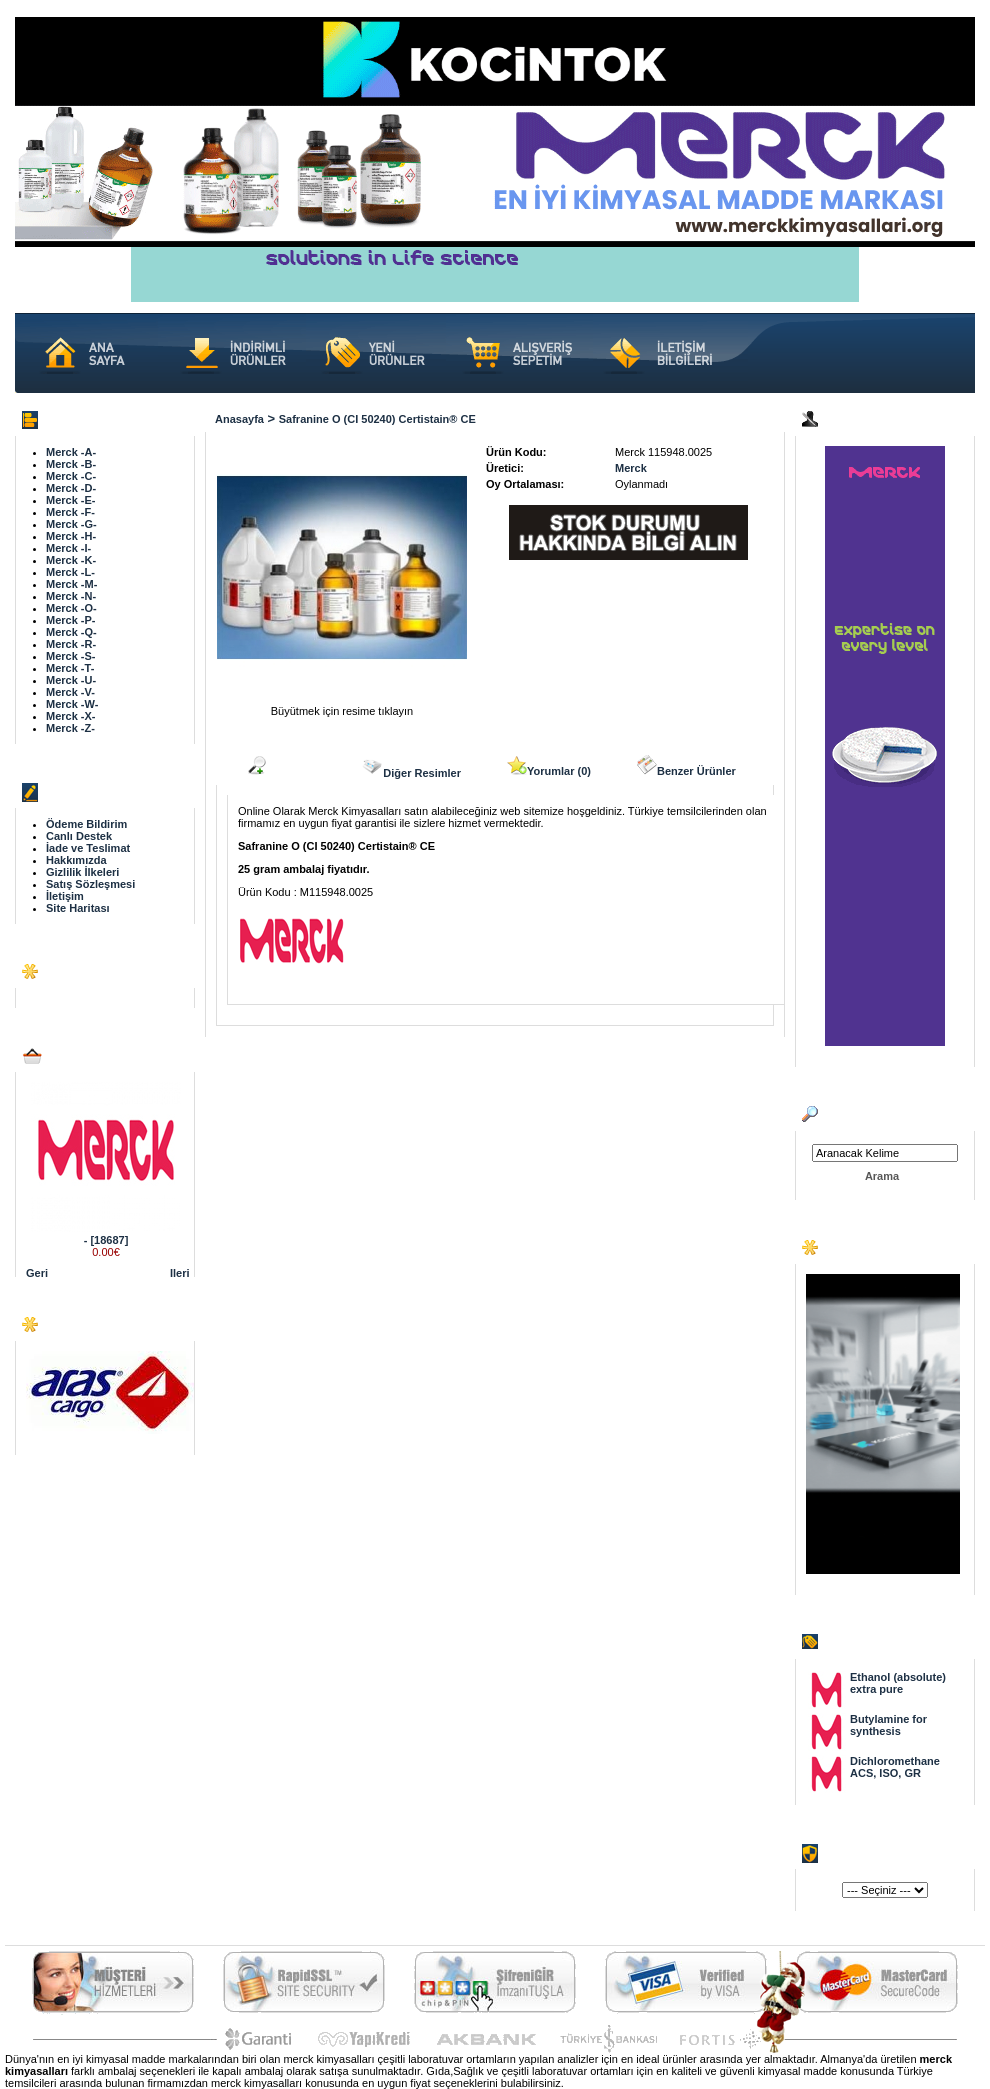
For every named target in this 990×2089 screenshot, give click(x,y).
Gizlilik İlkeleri (82, 872)
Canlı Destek (79, 836)
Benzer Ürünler (686, 766)
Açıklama (281, 766)
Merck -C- (71, 476)
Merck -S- (71, 656)
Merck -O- (71, 608)
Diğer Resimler (411, 767)
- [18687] (106, 1240)
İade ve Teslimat (88, 848)
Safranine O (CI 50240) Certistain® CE (377, 419)
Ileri (180, 1273)
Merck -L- (70, 572)
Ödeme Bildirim (86, 824)
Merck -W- (72, 704)
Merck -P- (71, 620)
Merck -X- (71, 716)
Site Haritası (78, 908)
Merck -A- (71, 452)
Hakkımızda (76, 860)
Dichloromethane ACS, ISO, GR (895, 1767)
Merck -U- (71, 680)
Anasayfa (239, 419)
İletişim (65, 896)
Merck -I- (68, 548)
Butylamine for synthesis (888, 1725)
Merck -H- (71, 536)
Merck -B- (71, 464)
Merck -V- (70, 692)
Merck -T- (70, 668)
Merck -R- (71, 644)
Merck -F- (70, 512)
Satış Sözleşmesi (90, 884)
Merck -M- (71, 584)
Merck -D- (71, 488)
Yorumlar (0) (549, 766)
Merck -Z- (70, 728)
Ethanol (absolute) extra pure (898, 1683)
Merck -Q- (71, 632)
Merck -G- (71, 524)
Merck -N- (71, 596)
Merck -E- (71, 500)
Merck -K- (71, 560)
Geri (37, 1273)
